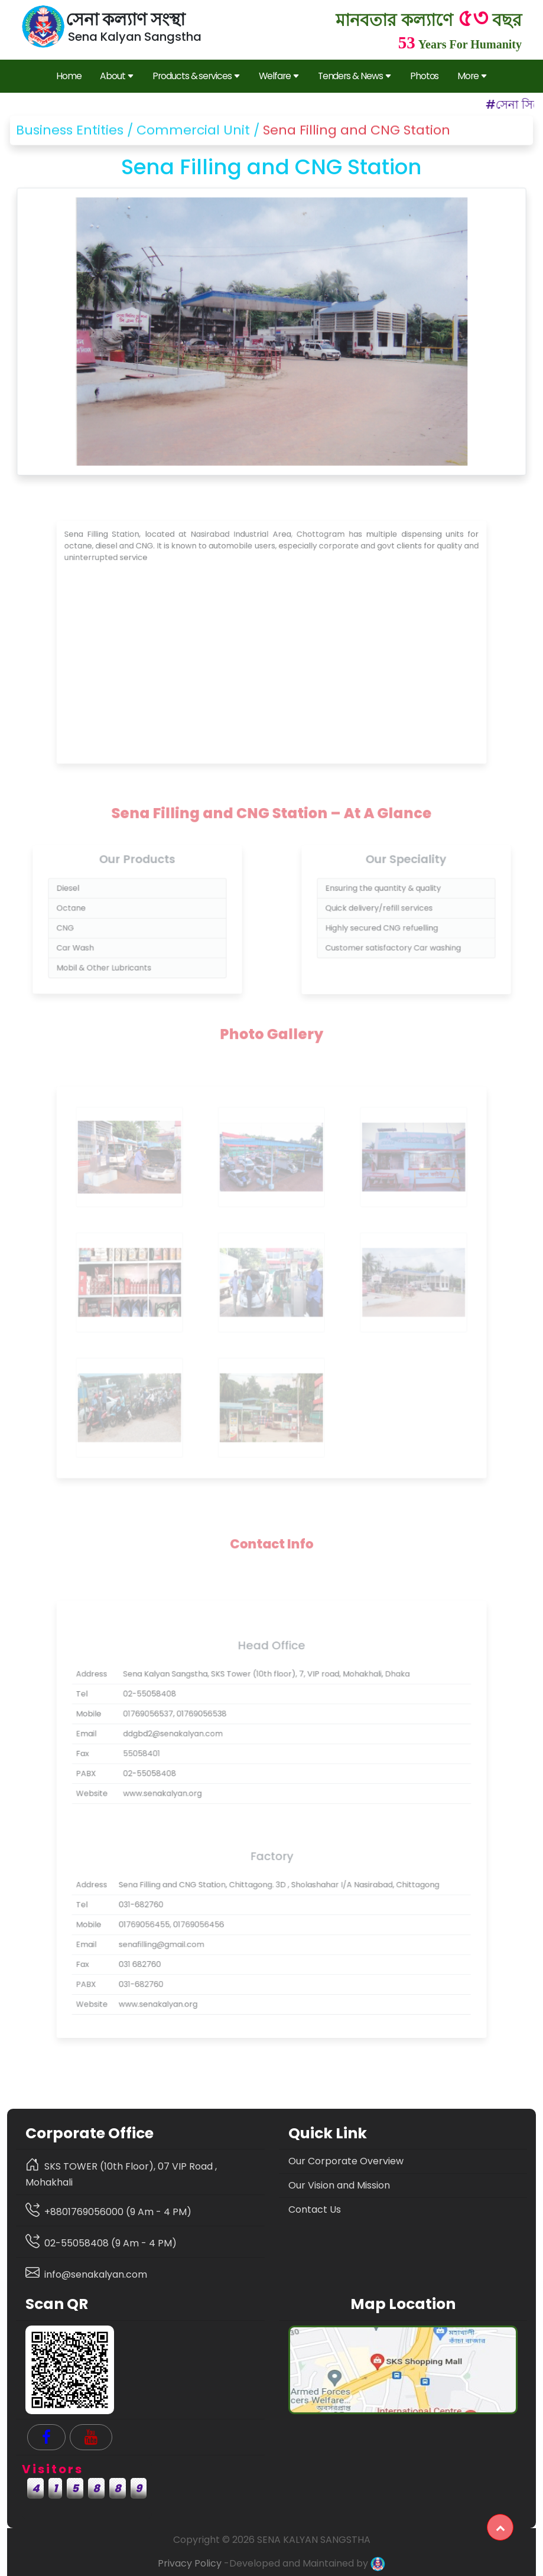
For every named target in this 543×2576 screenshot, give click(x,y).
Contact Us (314, 2209)
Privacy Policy (190, 2563)
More (472, 76)
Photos (424, 76)
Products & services (196, 76)
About (117, 76)
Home (69, 76)
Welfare (279, 76)
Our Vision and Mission (339, 2185)
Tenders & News (354, 76)
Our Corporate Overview (346, 2161)
